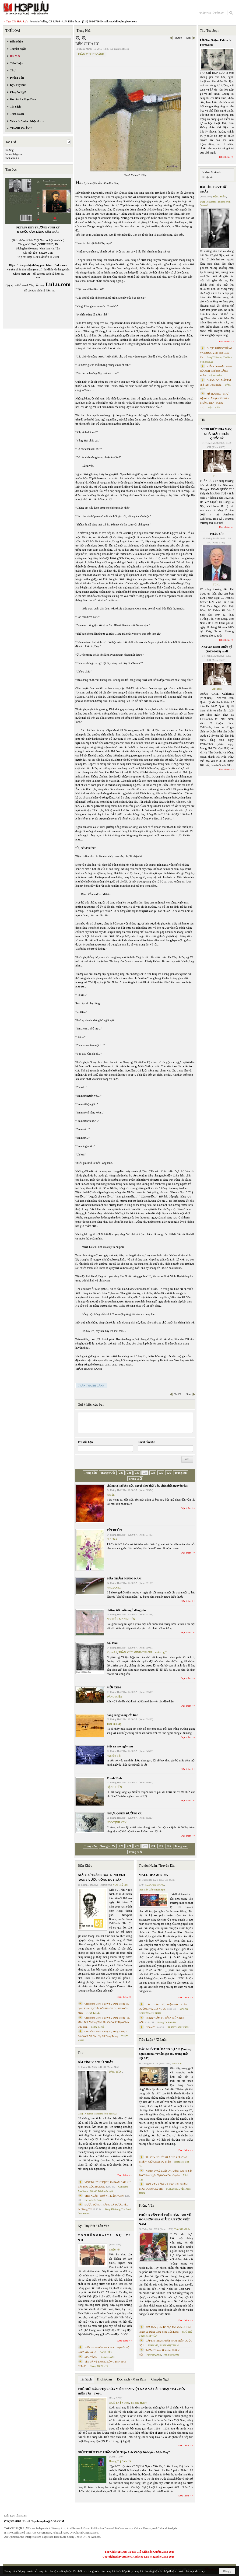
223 (145, 1472)
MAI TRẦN (152, 2336)
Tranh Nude (114, 1778)
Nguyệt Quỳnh (154, 2354)
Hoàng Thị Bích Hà (99, 2366)
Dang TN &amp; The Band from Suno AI (97, 2113)
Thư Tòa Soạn (209, 30)
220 (121, 1472)
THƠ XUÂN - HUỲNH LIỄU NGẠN (104, 2195)
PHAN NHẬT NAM (169, 2345)
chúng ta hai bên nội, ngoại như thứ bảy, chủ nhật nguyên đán (147, 1485)
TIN (202, 420)
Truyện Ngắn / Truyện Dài (157, 1865)
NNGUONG (114, 1587)
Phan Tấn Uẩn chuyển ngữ (152, 1889)
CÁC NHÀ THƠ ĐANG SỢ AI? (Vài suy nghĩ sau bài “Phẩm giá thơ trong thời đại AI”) (165, 2053)
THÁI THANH (108, 2357)
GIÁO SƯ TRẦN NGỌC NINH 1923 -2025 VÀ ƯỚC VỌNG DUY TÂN (101, 1877)
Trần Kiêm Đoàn (182, 2229)
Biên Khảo (85, 1865)
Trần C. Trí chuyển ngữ (101, 2191)
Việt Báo (216, 688)
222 (137, 1472)
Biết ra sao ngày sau (120, 1746)
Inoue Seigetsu (13, 154)
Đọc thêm (186, 1508)
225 (161, 1472)
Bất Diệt (112, 1643)
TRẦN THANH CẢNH (91, 54)
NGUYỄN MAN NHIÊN (121, 1619)
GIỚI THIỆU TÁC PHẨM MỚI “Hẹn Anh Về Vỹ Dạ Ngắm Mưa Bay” (124, 2452)
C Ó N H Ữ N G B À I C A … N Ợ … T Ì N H (104, 2237)
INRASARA (12, 158)
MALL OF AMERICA (153, 1875)
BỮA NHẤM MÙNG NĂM (124, 1578)
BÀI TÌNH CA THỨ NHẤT (95, 2062)
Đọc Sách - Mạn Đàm (131, 2379)
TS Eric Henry (139, 2402)
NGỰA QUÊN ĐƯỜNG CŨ (124, 1813)
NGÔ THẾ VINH (121, 1884)
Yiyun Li (112, 1652)
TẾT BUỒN (114, 1530)
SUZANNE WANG (154, 1884)
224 (153, 1472)
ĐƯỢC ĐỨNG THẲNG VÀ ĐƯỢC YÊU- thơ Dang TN (216, 353)
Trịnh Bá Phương (170, 2354)
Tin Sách (86, 2379)
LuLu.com (61, 265)
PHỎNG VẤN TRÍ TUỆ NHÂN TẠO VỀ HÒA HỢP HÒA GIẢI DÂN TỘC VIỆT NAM (165, 2219)
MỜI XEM (114, 1687)
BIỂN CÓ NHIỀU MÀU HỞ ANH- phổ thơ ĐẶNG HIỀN (216, 371)
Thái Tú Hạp (114, 1724)
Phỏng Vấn (146, 2205)
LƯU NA (112, 1539)
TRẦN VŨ (153, 2345)
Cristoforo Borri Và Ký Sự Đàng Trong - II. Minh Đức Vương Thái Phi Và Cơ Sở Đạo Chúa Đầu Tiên (104, 2022)
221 (129, 1472)
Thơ (81, 2052)
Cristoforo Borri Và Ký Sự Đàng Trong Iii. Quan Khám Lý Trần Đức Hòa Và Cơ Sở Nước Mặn (103, 2008)
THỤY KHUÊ (92, 2013)
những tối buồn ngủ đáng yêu (126, 1610)
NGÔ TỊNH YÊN (117, 1822)
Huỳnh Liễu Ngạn (93, 2200)
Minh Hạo (177, 2063)
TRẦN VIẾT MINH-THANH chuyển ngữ (142, 1652)
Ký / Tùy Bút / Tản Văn (93, 2226)
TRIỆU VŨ (114, 2249)
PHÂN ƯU (217, 534)
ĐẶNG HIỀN (114, 1696)
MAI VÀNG (91, 2356)
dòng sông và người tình (122, 1715)
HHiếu (111, 1494)
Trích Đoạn (104, 2379)
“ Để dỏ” (150, 2027)
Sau (188, 37)
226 (169, 1472)
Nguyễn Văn (114, 1755)
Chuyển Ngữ (160, 2379)
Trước (178, 37)
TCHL (216, 476)
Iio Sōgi (9, 150)
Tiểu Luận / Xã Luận (153, 2039)
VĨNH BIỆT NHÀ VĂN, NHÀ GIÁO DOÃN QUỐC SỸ (216, 433)
